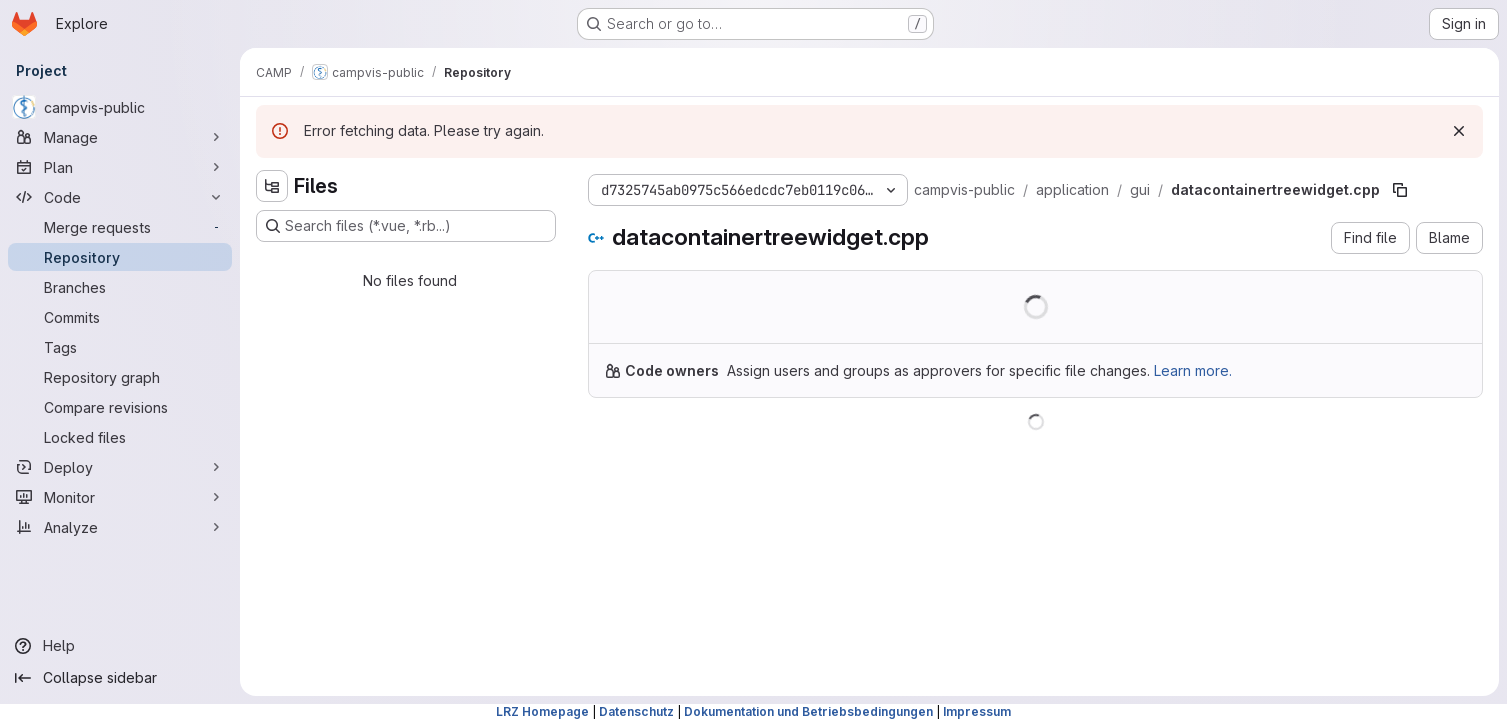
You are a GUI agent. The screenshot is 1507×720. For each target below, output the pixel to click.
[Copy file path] (1400, 190)
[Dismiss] (1459, 131)
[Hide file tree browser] (272, 186)
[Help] (120, 646)
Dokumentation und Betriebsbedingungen (808, 711)
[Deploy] (120, 467)
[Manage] (120, 137)
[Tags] (120, 347)
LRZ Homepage (542, 711)
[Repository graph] (120, 377)
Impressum (977, 711)
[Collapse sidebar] (120, 678)
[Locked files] (120, 437)
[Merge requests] (120, 227)
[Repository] (120, 257)
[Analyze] (120, 527)
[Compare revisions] (120, 407)
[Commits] (120, 317)
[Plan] (120, 167)
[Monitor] (120, 497)
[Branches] (120, 287)
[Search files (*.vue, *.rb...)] (406, 226)
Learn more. (1193, 370)
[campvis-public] (120, 107)
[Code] (120, 197)
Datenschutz (636, 711)
